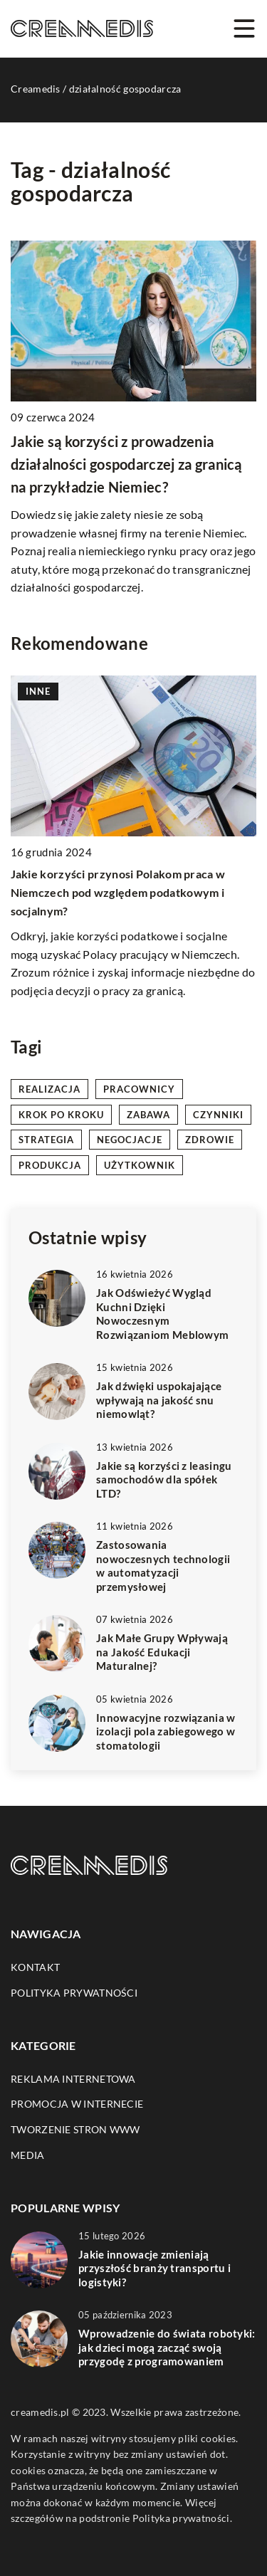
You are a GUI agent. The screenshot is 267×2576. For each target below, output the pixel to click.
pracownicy (139, 1089)
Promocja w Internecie (77, 2104)
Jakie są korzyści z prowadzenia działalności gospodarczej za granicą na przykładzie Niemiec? (126, 464)
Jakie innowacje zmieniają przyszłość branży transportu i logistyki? (154, 2268)
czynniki (218, 1114)
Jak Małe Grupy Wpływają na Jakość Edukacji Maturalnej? (162, 1651)
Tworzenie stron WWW (75, 2129)
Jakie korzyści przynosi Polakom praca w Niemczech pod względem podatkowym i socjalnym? (118, 893)
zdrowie (209, 1139)
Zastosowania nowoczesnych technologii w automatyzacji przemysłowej (163, 1565)
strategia (46, 1139)
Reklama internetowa (73, 2079)
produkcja (50, 1165)
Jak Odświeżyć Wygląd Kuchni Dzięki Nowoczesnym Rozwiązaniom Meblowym (162, 1313)
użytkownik (139, 1165)
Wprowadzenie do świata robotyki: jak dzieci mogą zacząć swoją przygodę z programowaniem (167, 2347)
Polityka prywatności (74, 1993)
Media (28, 2155)
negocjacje (129, 1139)
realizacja (49, 1089)
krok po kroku (61, 1114)
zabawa (148, 1114)
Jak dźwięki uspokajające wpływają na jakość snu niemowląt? (158, 1399)
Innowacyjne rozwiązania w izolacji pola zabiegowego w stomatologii (166, 1731)
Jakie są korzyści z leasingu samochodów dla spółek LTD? (163, 1479)
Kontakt (35, 1967)
